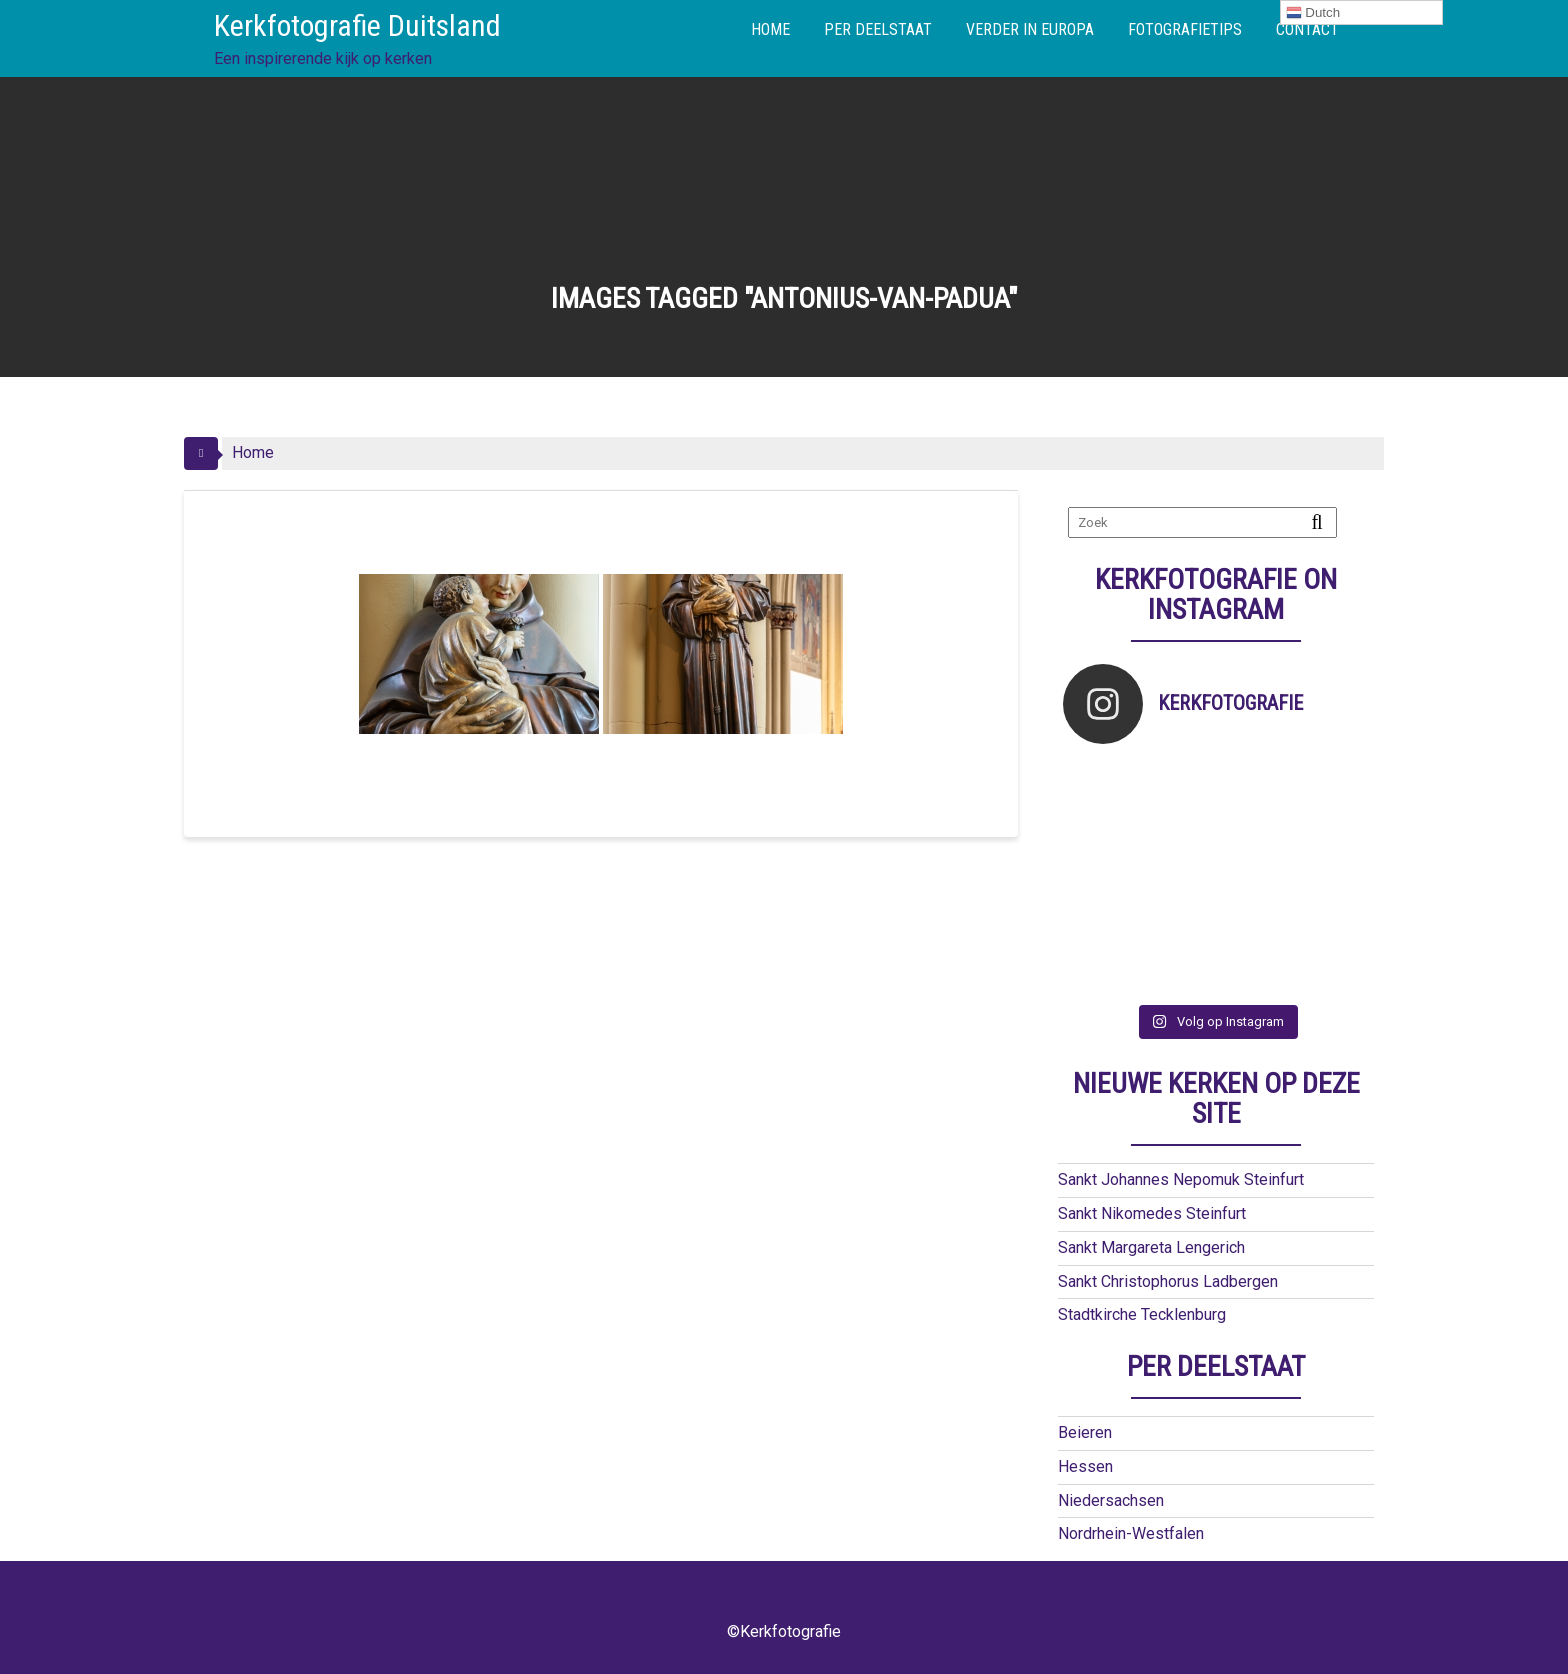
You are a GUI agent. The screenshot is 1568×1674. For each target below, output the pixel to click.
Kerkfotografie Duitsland (357, 25)
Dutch (1313, 13)
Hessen (1085, 1466)
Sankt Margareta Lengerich (1151, 1247)
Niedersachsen (1111, 1500)
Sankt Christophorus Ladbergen (1168, 1281)
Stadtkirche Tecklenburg (1142, 1314)
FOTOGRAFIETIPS (1185, 29)
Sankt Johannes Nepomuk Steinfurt (1181, 1179)
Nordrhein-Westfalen (1131, 1533)
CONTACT (1307, 29)
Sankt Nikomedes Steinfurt (1152, 1213)
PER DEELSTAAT (878, 29)
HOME (770, 29)
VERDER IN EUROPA (1030, 29)
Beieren (1085, 1432)
